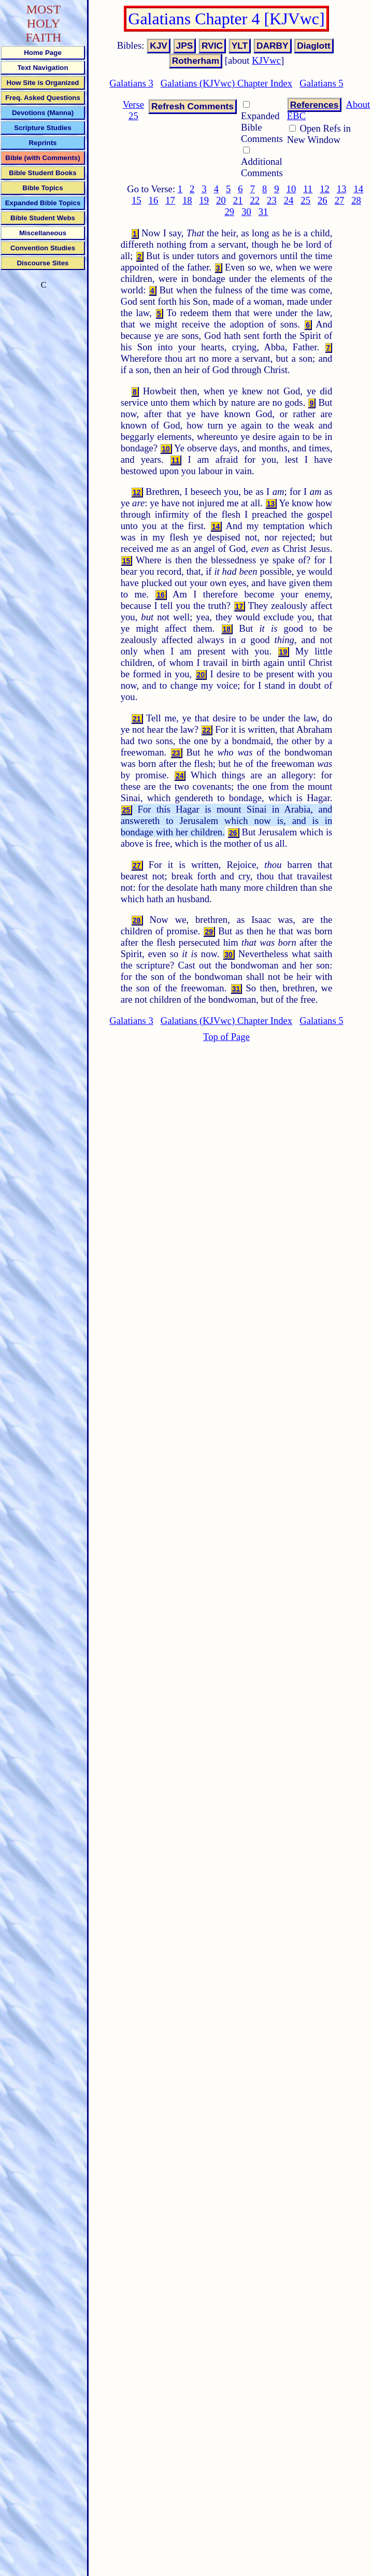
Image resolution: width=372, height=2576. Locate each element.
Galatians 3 (131, 83)
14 (358, 188)
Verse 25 (133, 110)
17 (170, 200)
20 (221, 200)
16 (154, 200)
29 (229, 211)
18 (187, 200)
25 (305, 200)
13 (342, 188)
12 (325, 188)
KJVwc (266, 60)
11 (307, 188)
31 (263, 211)
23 (272, 200)
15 (136, 200)
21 (238, 200)
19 (204, 200)
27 (340, 200)
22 (255, 200)
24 (289, 200)
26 (322, 200)
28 (356, 200)
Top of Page (226, 1036)
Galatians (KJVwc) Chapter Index (226, 83)
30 (246, 211)
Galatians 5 (321, 83)
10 (291, 188)
